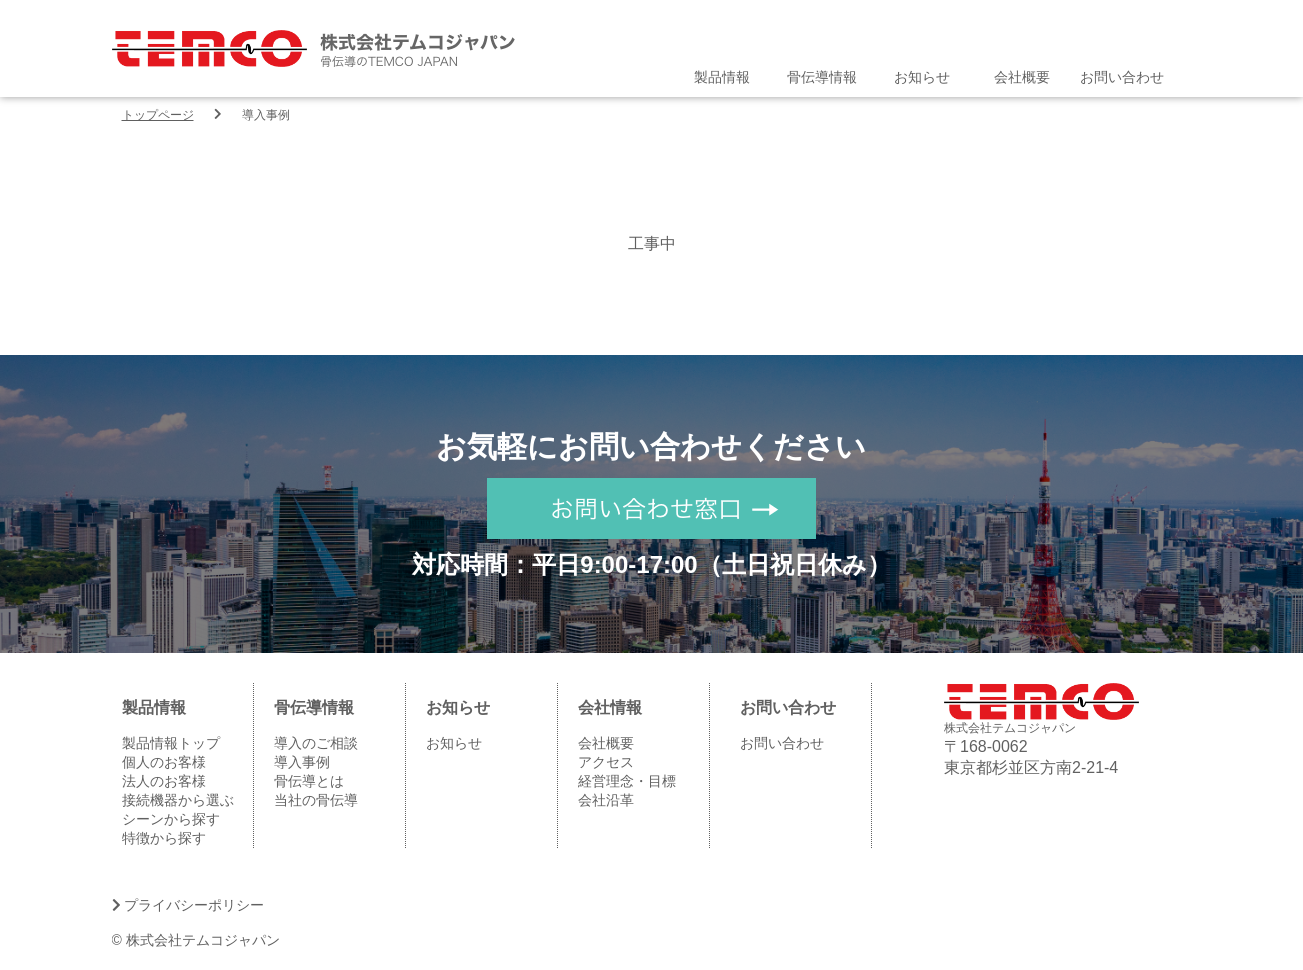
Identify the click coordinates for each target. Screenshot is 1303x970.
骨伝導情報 (822, 77)
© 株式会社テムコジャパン (196, 940)
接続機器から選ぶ (178, 800)
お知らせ (922, 77)
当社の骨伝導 (316, 800)
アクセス (606, 762)
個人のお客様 (164, 762)
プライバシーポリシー (188, 905)
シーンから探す (171, 819)
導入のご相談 (316, 743)
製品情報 (722, 77)
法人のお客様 (164, 781)
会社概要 (1022, 77)
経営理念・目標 (627, 781)
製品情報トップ (171, 743)
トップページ (158, 115)
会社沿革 (606, 800)
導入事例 (302, 762)
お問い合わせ (1122, 77)
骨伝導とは (309, 781)
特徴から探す (164, 838)
